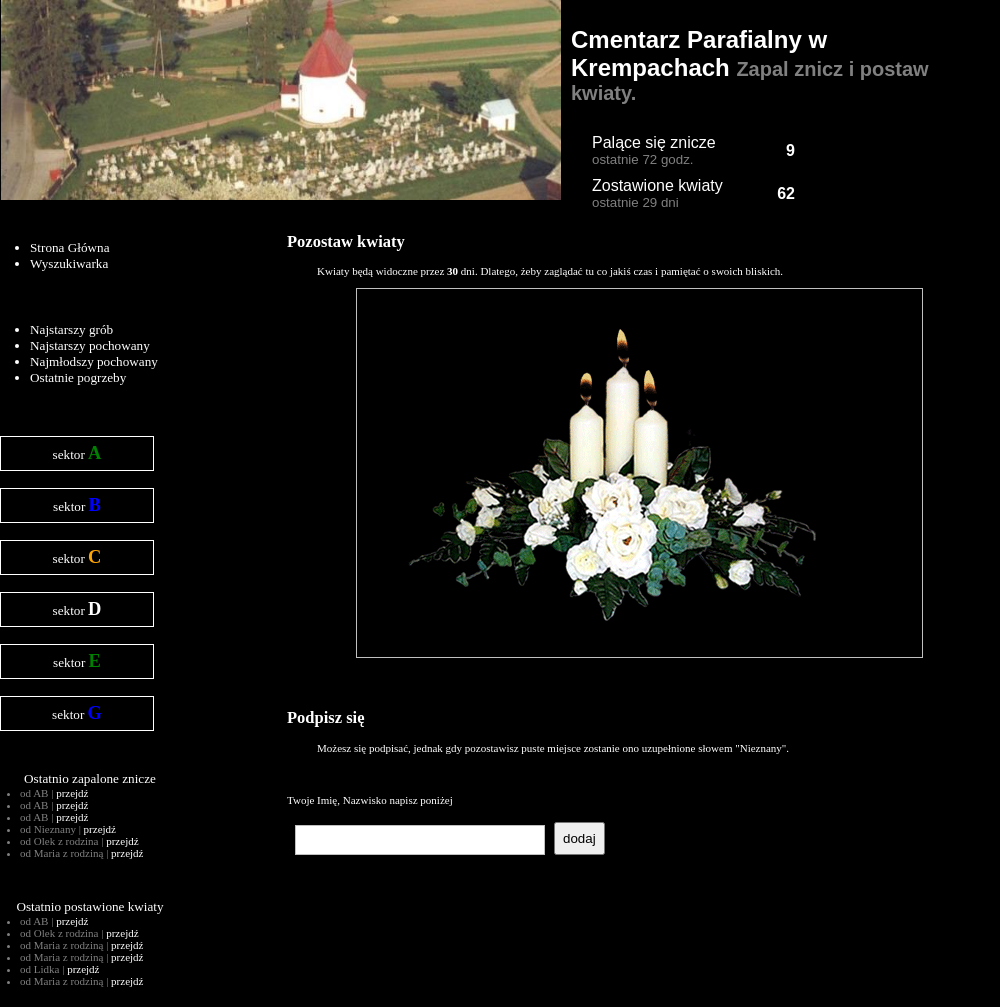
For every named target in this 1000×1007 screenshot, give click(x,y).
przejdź (72, 793)
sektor (77, 453)
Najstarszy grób (71, 329)
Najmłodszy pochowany (94, 361)
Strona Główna (69, 247)
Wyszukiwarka (69, 263)
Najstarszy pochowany (90, 345)
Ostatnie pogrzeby (78, 377)
